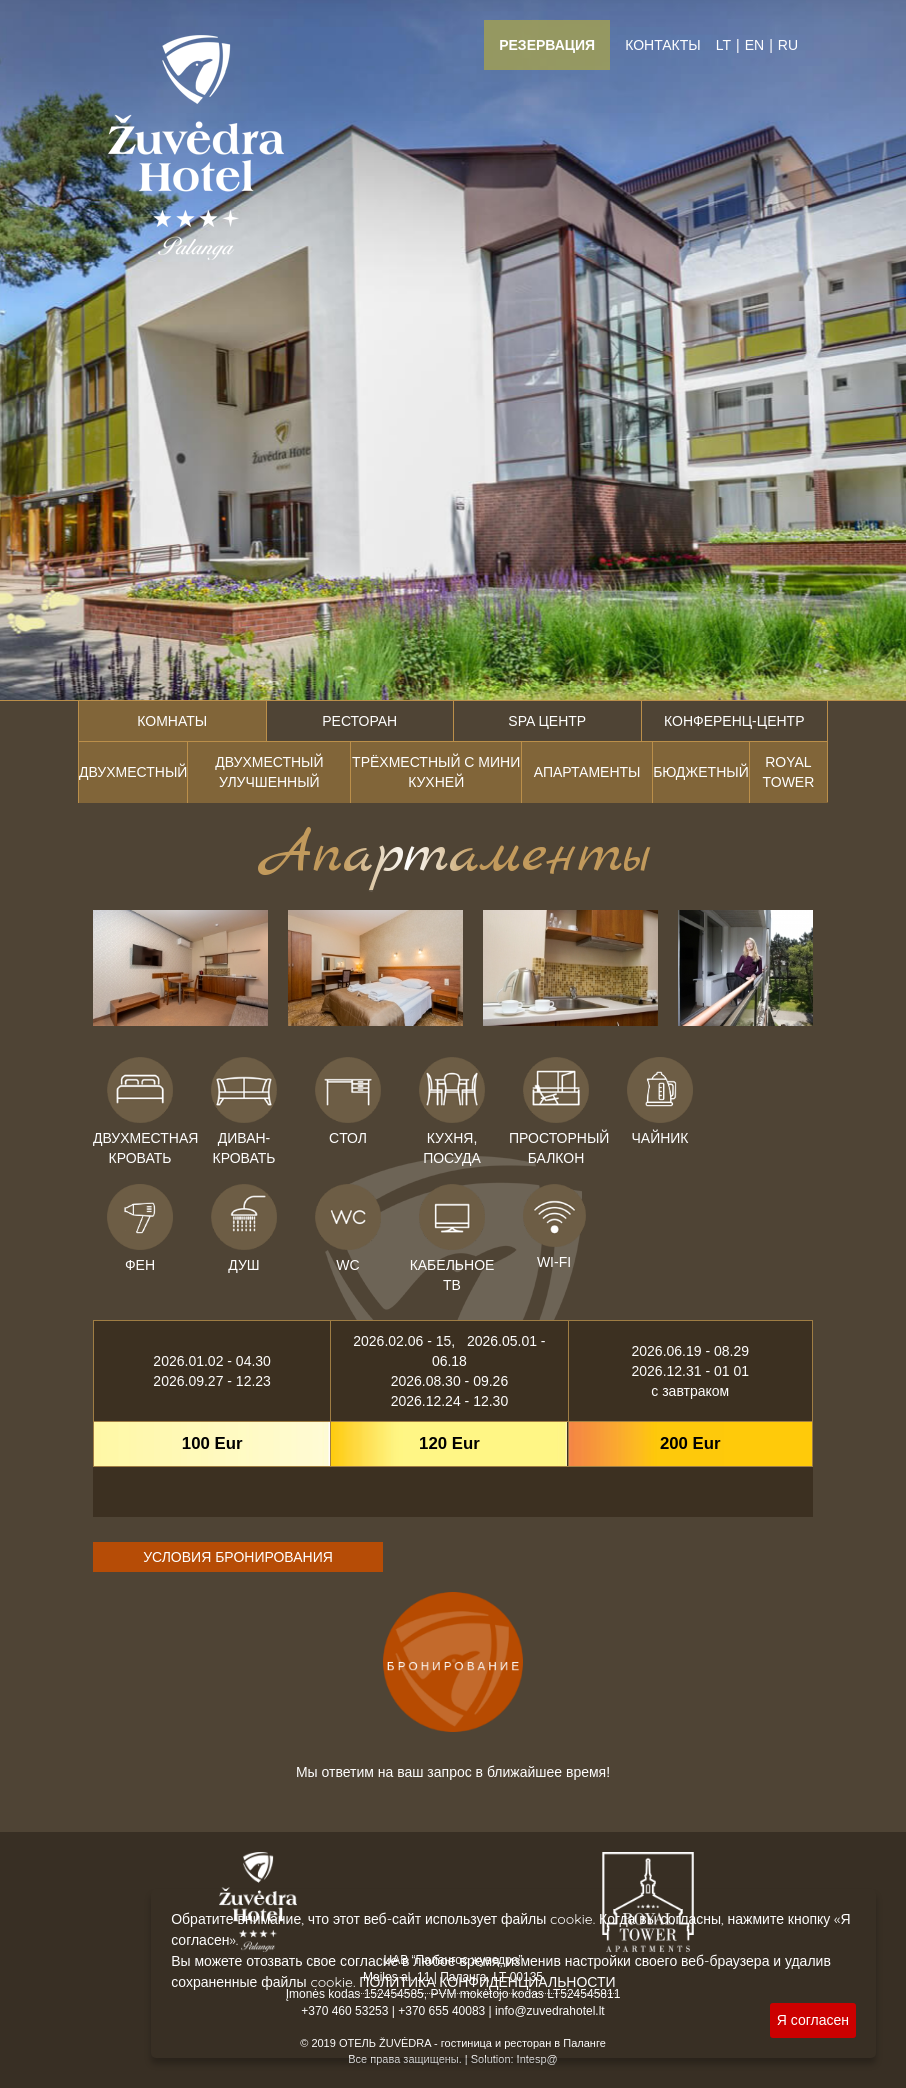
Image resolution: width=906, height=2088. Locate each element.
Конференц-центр (734, 721)
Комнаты (172, 721)
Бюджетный (701, 772)
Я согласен (813, 2020)
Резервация (547, 45)
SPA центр (547, 721)
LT (723, 45)
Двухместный (133, 772)
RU (788, 45)
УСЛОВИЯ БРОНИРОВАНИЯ (238, 1557)
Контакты (663, 45)
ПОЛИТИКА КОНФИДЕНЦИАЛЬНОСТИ (487, 1982)
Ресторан (359, 721)
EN (754, 45)
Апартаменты (587, 772)
